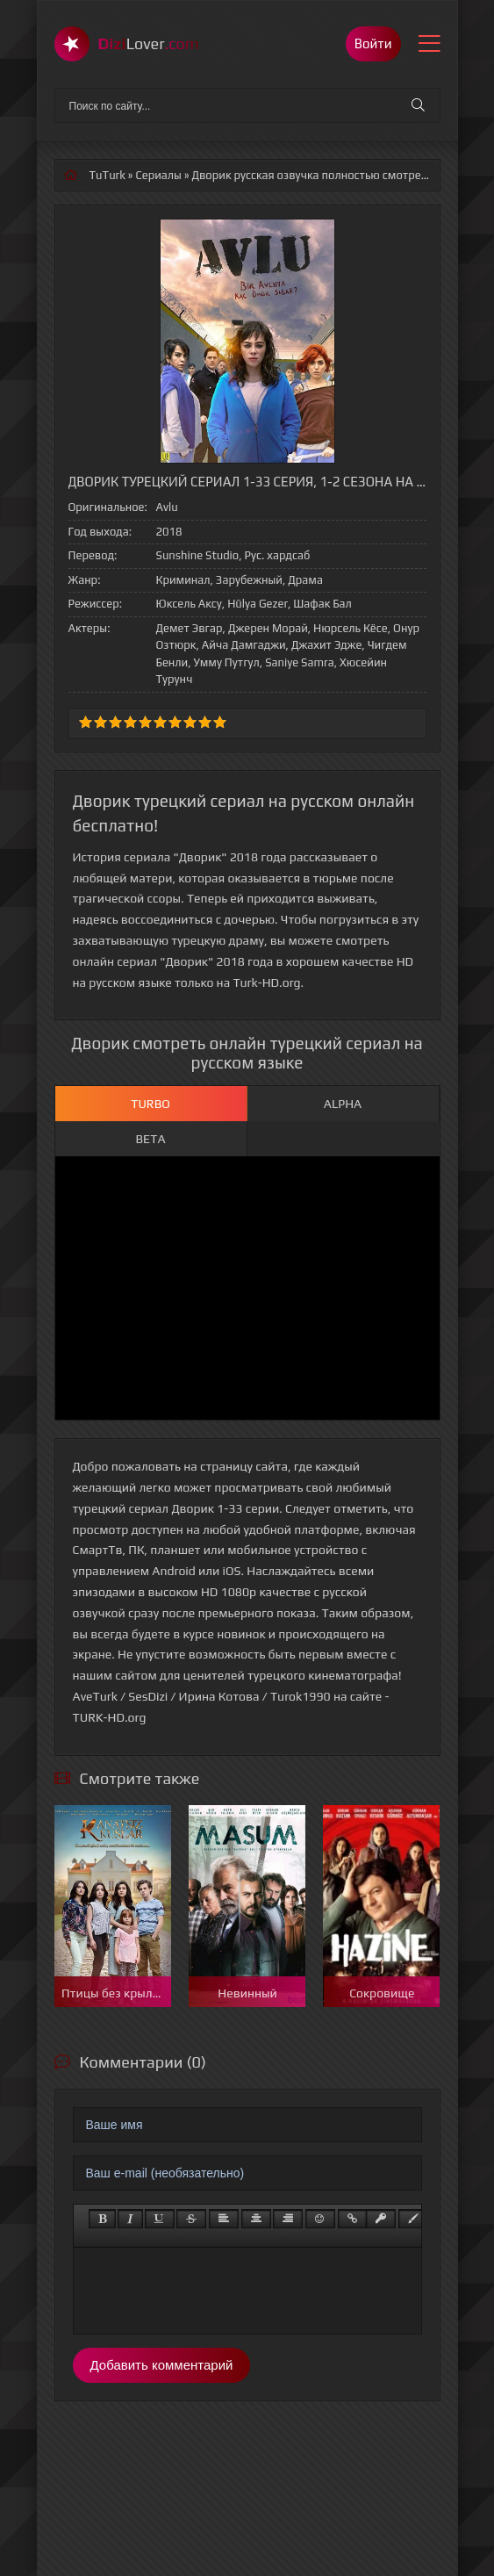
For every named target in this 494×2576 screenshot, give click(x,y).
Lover (148, 43)
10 (219, 722)
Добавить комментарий (161, 2364)
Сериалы (158, 175)
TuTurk (107, 175)
